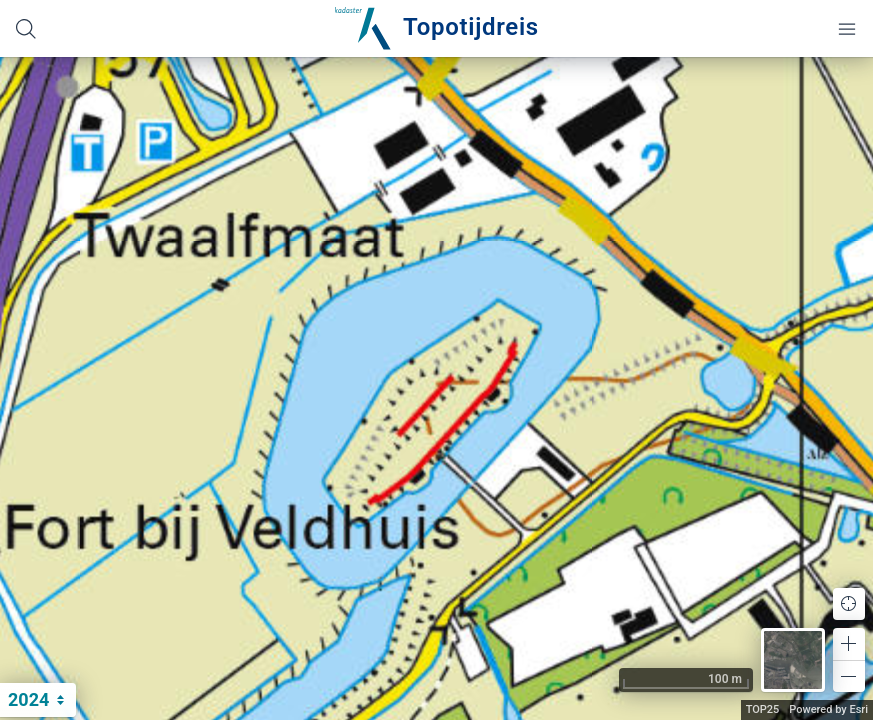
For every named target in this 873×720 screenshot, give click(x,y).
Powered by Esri (828, 709)
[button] (849, 644)
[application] (436, 388)
